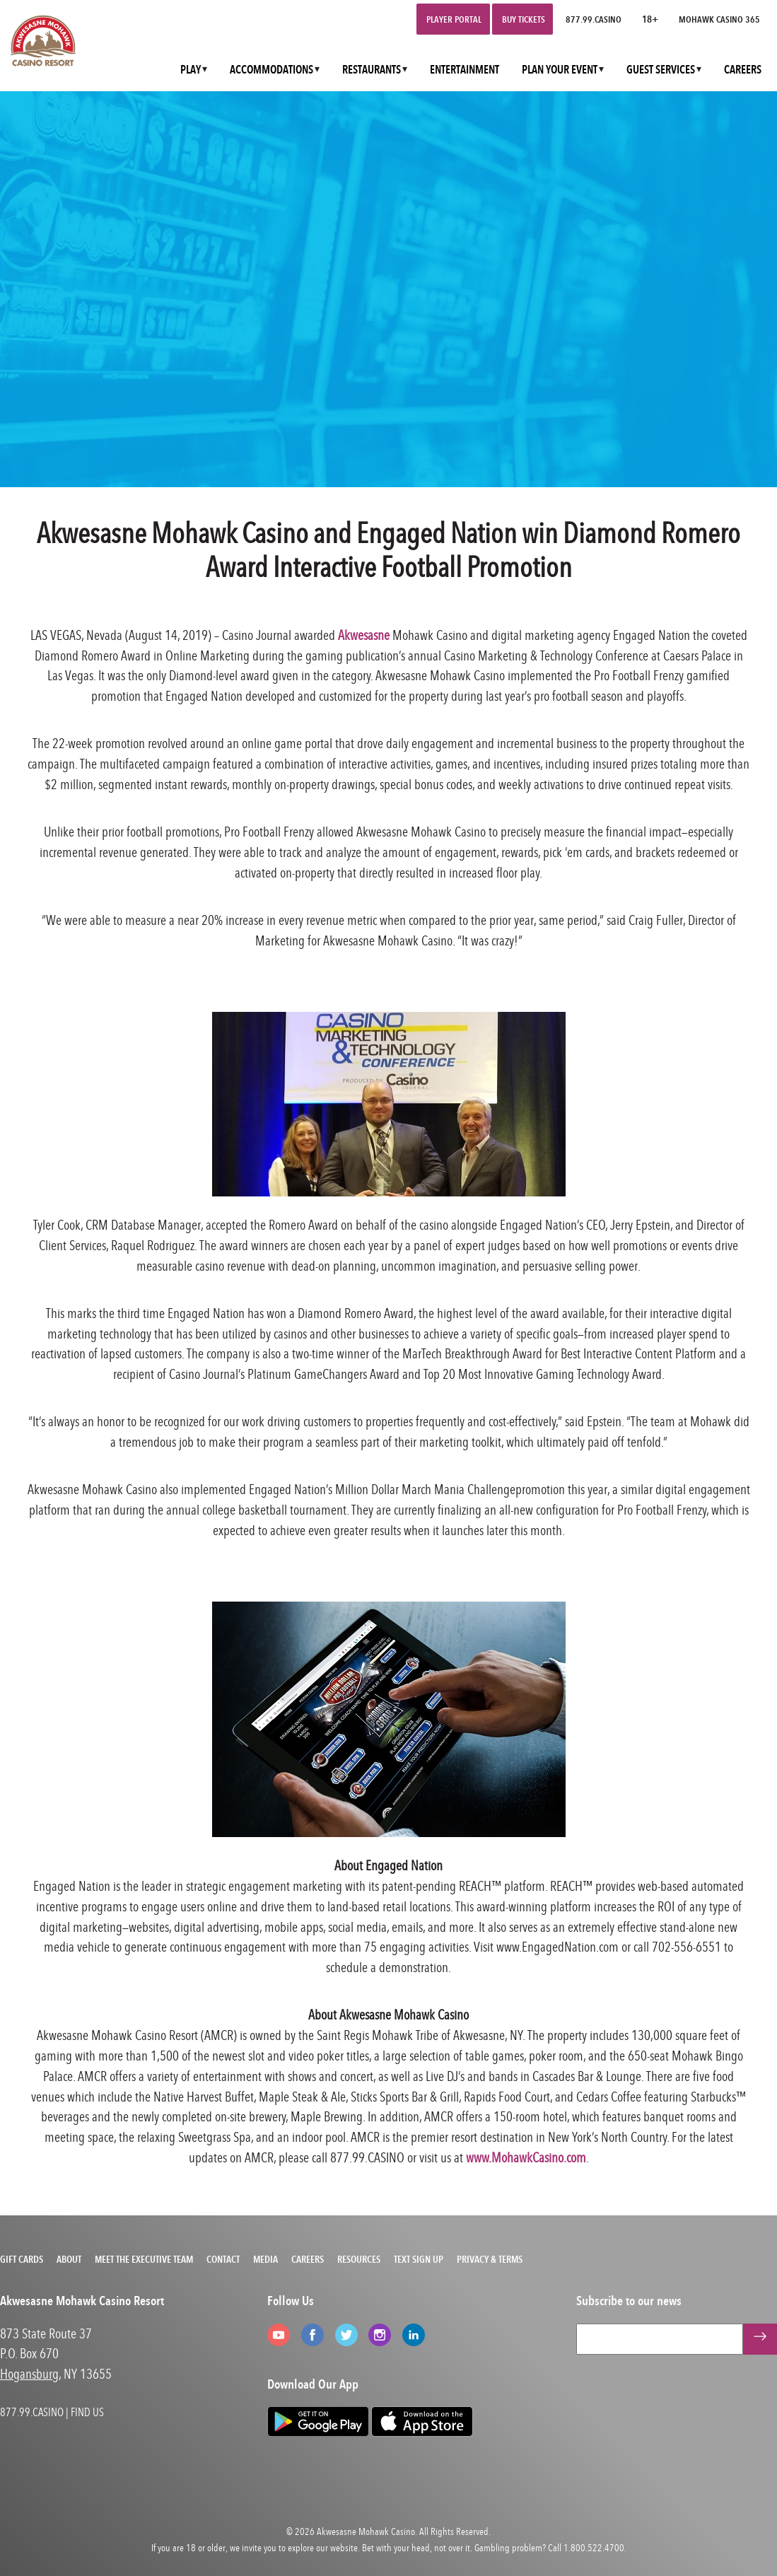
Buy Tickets (523, 19)
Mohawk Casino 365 (719, 19)
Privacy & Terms (489, 2259)
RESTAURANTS (371, 69)
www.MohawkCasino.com (526, 2157)
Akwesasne (364, 635)
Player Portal (453, 19)
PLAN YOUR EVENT (559, 69)
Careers (307, 2259)
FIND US (87, 2412)
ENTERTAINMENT (464, 69)
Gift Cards (21, 2259)
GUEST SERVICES (660, 69)
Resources (358, 2259)
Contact (223, 2259)
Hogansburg (29, 2373)
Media (265, 2259)
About (69, 2259)
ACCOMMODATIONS (271, 69)
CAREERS (742, 69)
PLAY (190, 69)
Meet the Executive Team (144, 2259)
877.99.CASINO (593, 19)
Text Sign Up (418, 2259)
